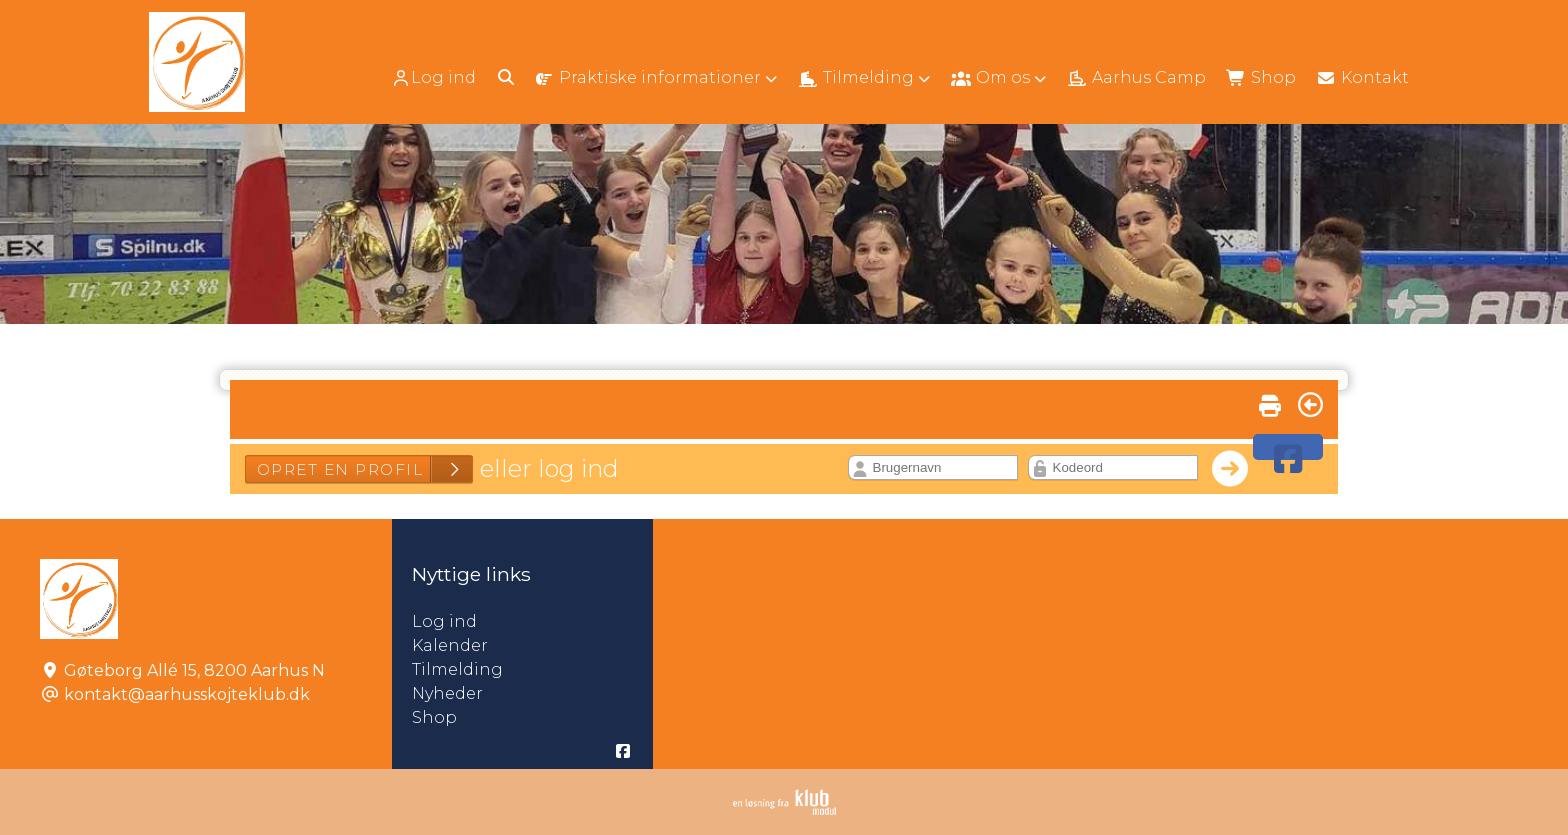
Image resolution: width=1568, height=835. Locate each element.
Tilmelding (457, 669)
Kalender (450, 645)
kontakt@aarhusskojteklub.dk (187, 694)
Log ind (433, 78)
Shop (434, 717)
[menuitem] (435, 77)
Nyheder (447, 693)
